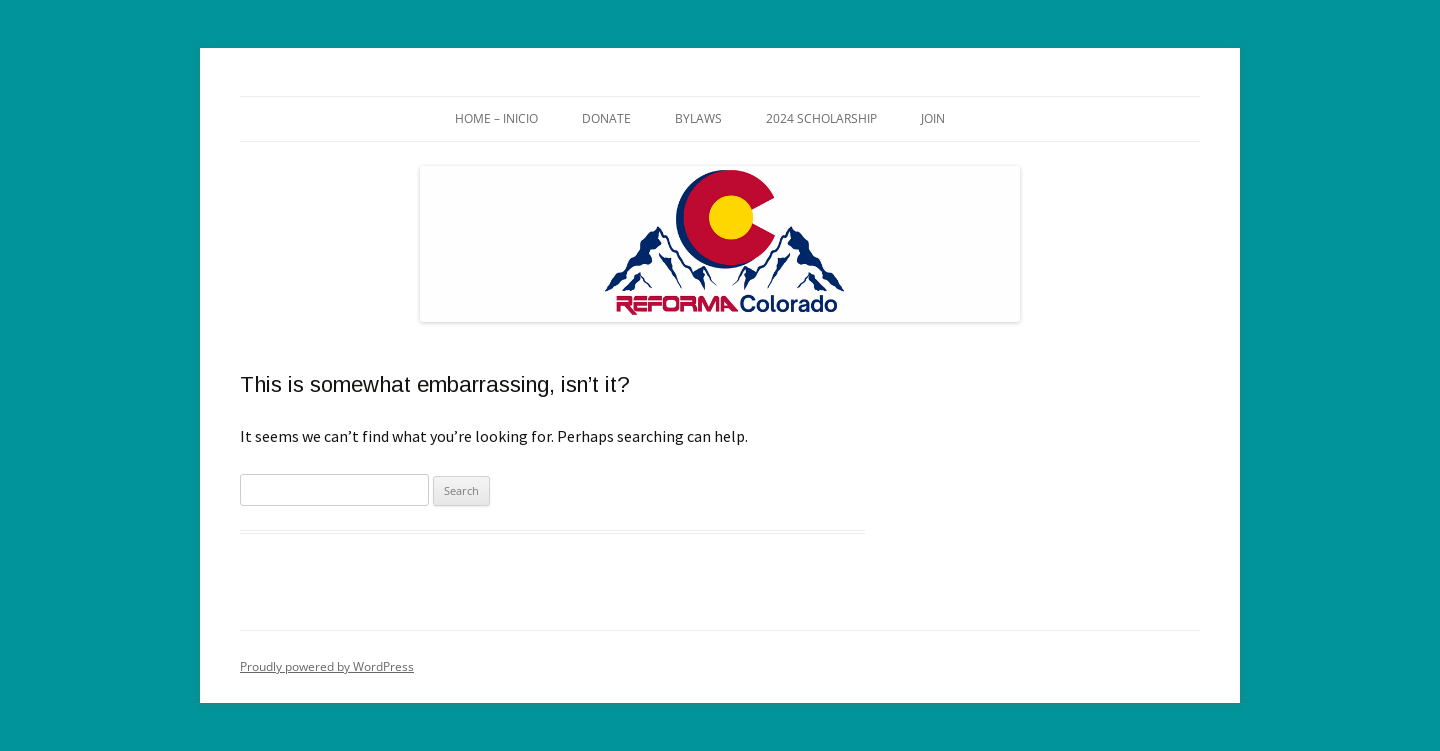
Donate (606, 118)
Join (933, 118)
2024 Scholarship (821, 118)
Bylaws (698, 118)
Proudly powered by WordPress (327, 666)
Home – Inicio (496, 118)
